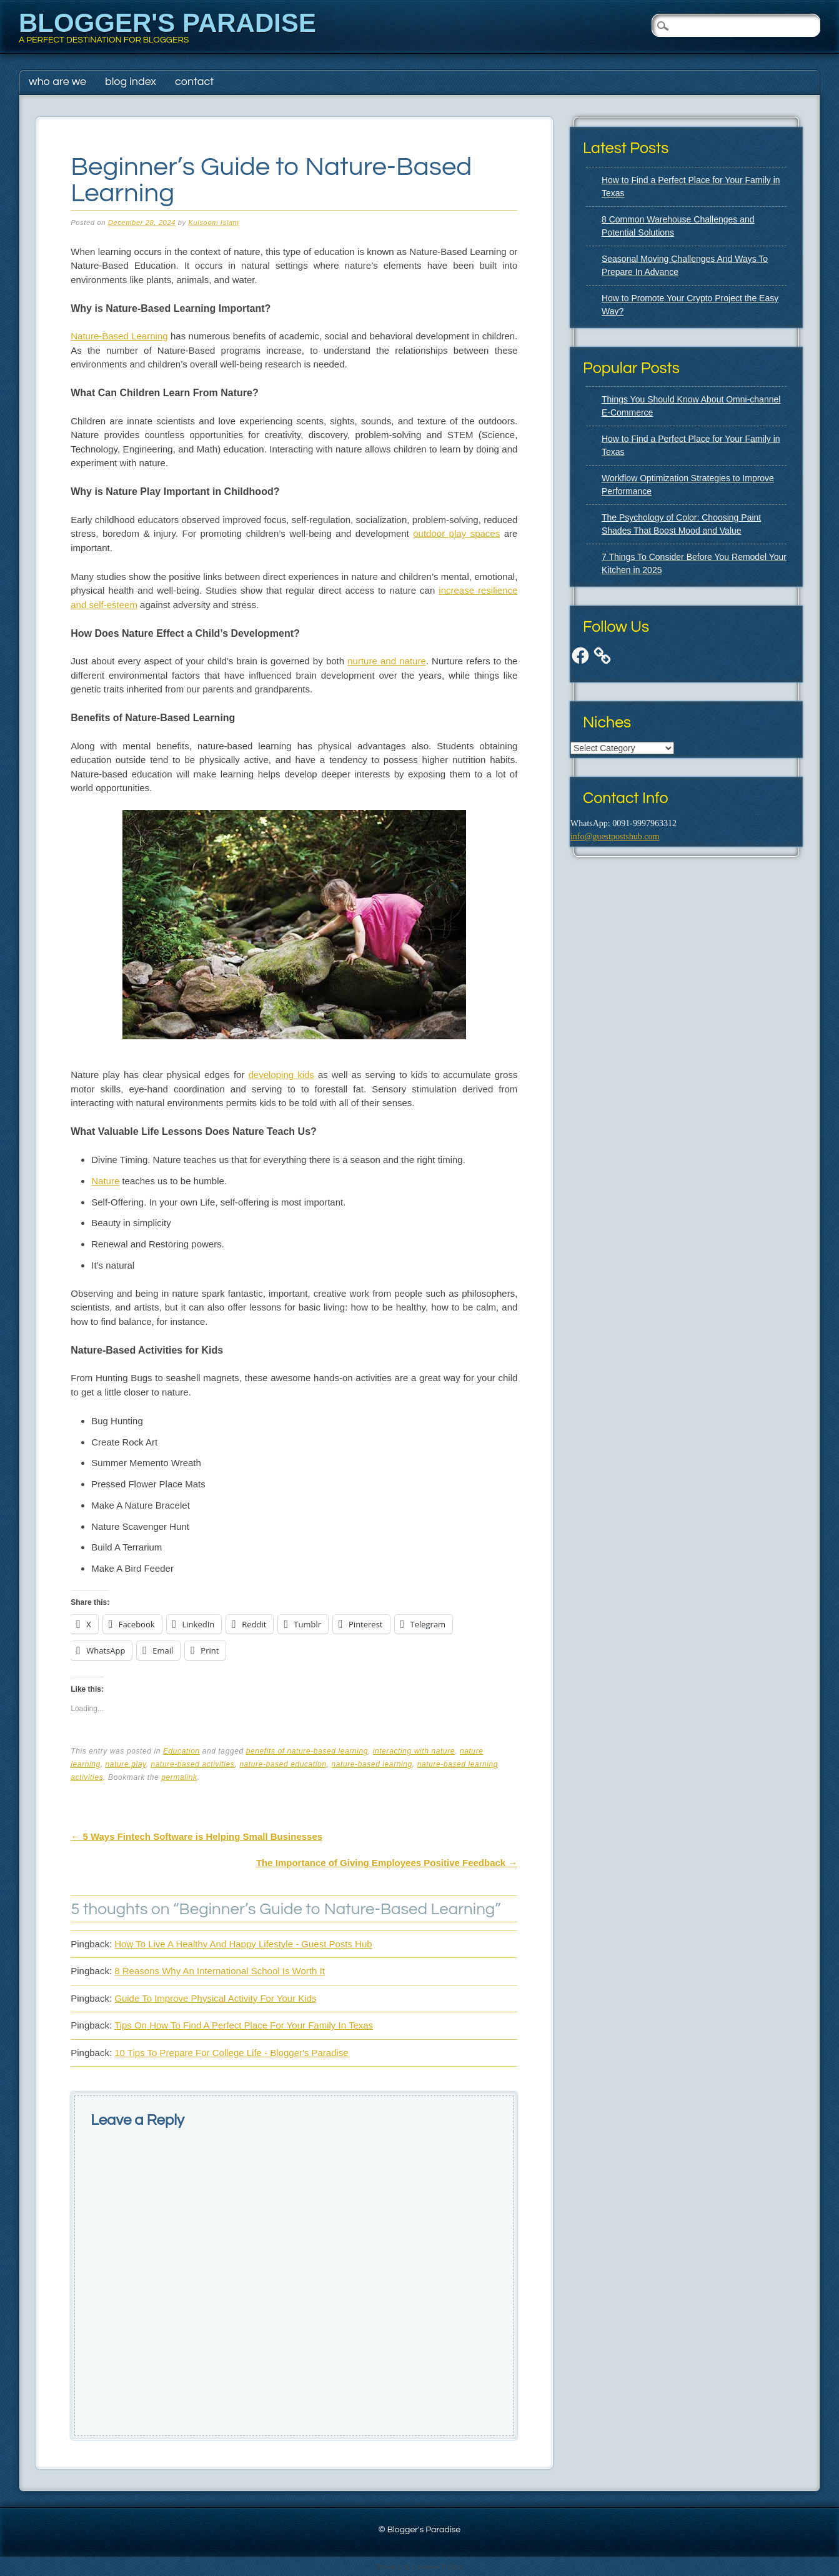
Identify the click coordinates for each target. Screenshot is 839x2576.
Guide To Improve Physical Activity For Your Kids (215, 1998)
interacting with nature (414, 1751)
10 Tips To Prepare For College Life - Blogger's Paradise (231, 2052)
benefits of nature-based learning (307, 1751)
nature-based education (282, 1764)
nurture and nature (386, 661)
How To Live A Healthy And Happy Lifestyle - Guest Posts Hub (243, 1944)
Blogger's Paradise (167, 22)
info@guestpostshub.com (614, 836)
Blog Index (130, 81)
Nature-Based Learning (119, 336)
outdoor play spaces (456, 533)
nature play (126, 1764)
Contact (194, 81)
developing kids (281, 1074)
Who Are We (57, 81)
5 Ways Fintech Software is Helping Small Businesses (196, 1836)
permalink (179, 1777)
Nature (105, 1181)
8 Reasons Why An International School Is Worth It (219, 1970)
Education (181, 1751)
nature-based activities (193, 1764)
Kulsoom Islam (213, 222)
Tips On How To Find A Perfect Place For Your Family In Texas (243, 2025)
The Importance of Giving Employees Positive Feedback (386, 1862)
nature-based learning (371, 1764)
